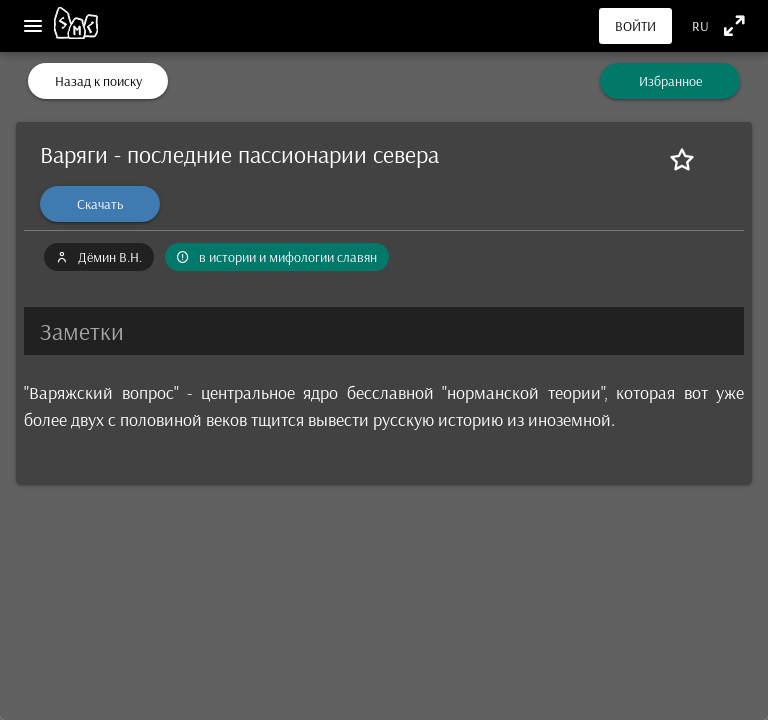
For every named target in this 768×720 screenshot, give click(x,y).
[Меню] (33, 26)
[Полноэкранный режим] (734, 25)
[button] (384, 331)
